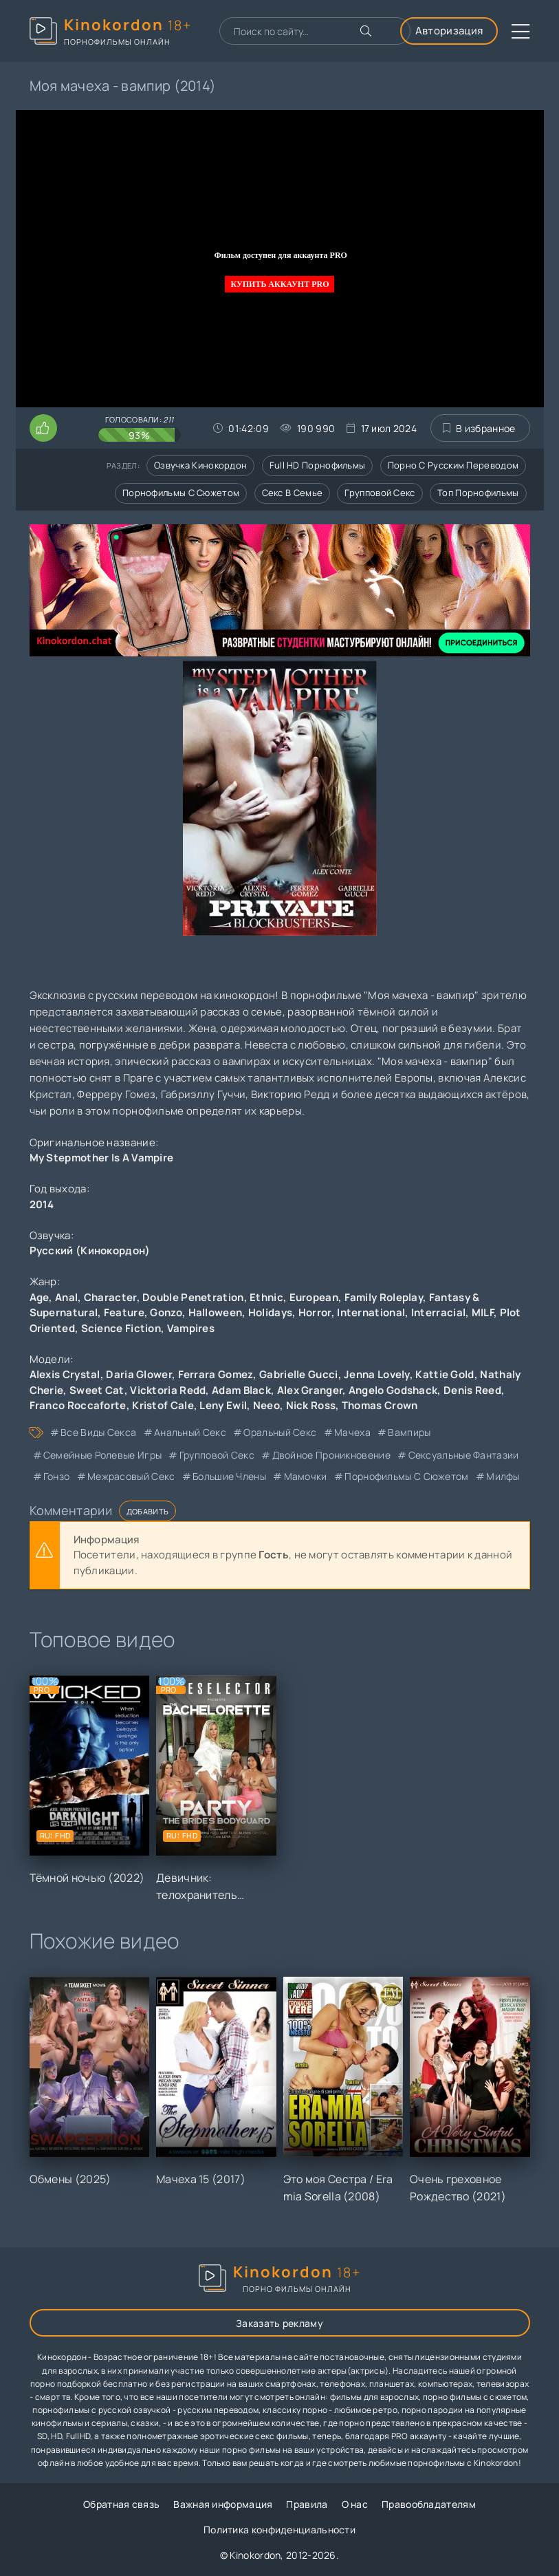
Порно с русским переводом (453, 465)
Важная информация (222, 2504)
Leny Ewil (223, 1405)
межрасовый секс (131, 1476)
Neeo (266, 1405)
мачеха (352, 1432)
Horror (314, 1312)
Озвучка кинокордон (200, 465)
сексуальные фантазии (463, 1454)
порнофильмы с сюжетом (406, 1476)
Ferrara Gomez (216, 1374)
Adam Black (241, 1390)
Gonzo (166, 1312)
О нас (355, 2504)
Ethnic (266, 1297)
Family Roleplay (384, 1297)
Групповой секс (379, 492)
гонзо (56, 1476)
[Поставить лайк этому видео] (43, 428)
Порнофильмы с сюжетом (180, 492)
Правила (306, 2504)
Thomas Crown (380, 1405)
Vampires (191, 1328)
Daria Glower (139, 1374)
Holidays (270, 1312)
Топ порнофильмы (478, 492)
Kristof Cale (163, 1405)
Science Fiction (121, 1328)
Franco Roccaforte (78, 1405)
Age (40, 1297)
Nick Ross (311, 1405)
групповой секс (216, 1454)
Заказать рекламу (279, 2323)
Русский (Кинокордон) (90, 1250)
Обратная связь (121, 2504)
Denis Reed (472, 1390)
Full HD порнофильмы (318, 465)
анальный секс (190, 1432)
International (371, 1312)
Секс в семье (292, 492)
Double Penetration (192, 1297)
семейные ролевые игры (102, 1454)
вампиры (409, 1432)
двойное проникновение (331, 1454)
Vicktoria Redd (168, 1390)
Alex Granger (310, 1390)
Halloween (215, 1312)
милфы (503, 1476)
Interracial (438, 1312)
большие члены (229, 1476)
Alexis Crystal (65, 1374)
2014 (42, 1204)
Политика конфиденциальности (279, 2529)
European (313, 1297)
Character (110, 1297)
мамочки (305, 1476)
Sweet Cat (96, 1390)
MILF (483, 1312)
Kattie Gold (444, 1374)
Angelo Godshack (393, 1390)
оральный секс (279, 1432)
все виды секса (98, 1432)
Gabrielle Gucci (298, 1374)
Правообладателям (429, 2504)
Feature (124, 1312)
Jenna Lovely (377, 1374)
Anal (66, 1297)
